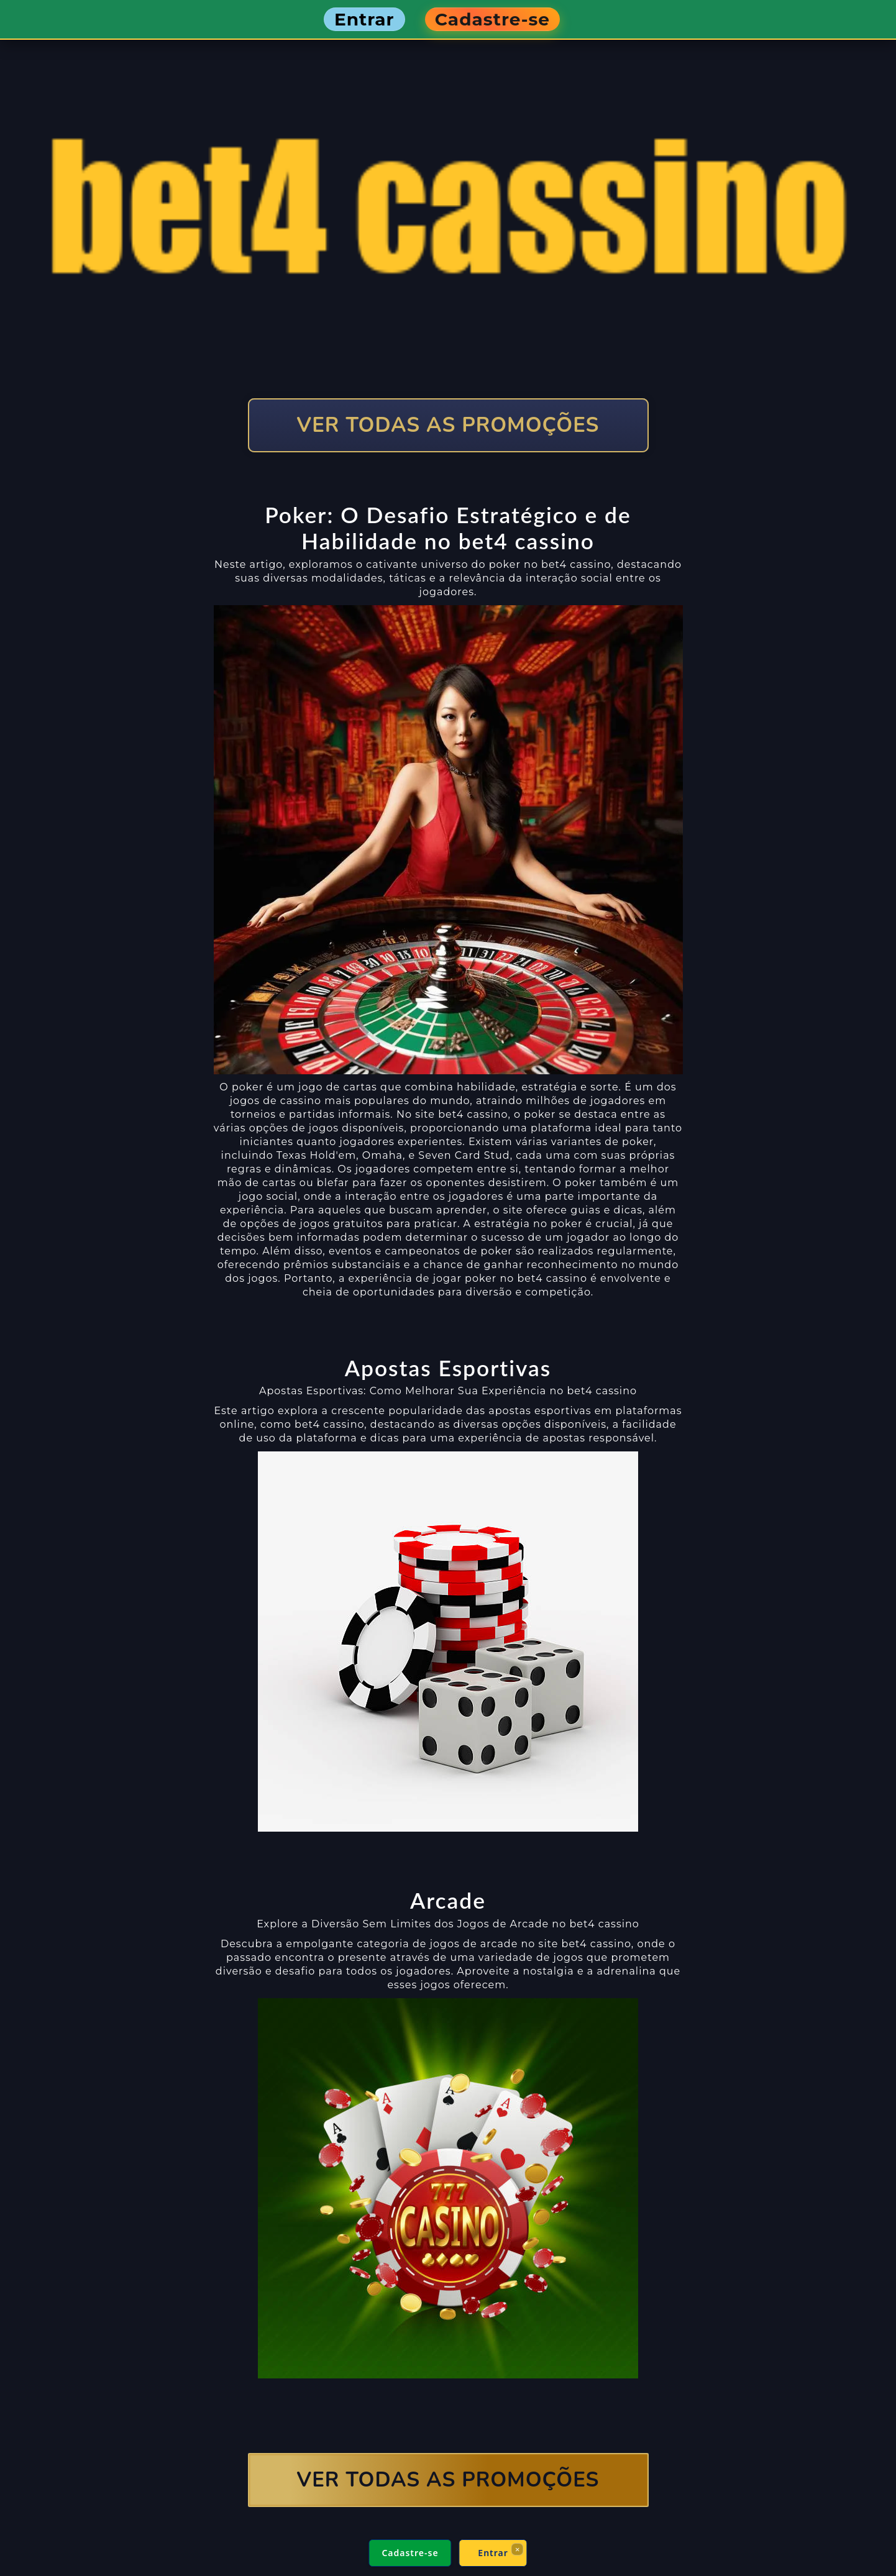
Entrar (493, 2553)
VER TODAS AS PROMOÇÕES (448, 425)
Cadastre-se (410, 2553)
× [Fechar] (517, 2549)
